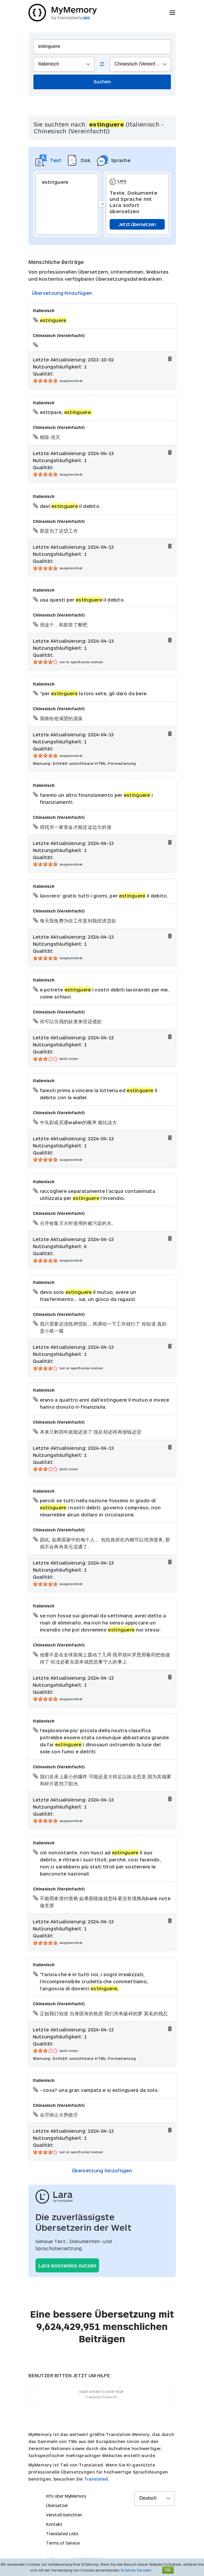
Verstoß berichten (64, 2514)
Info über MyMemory (66, 2495)
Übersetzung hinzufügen (62, 293)
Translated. (96, 2478)
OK (168, 2569)
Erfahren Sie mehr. (136, 2570)
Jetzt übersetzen (137, 224)
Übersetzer (57, 2505)
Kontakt (54, 2524)
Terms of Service (63, 2542)
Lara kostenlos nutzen (67, 2265)
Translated (62, 2533)
